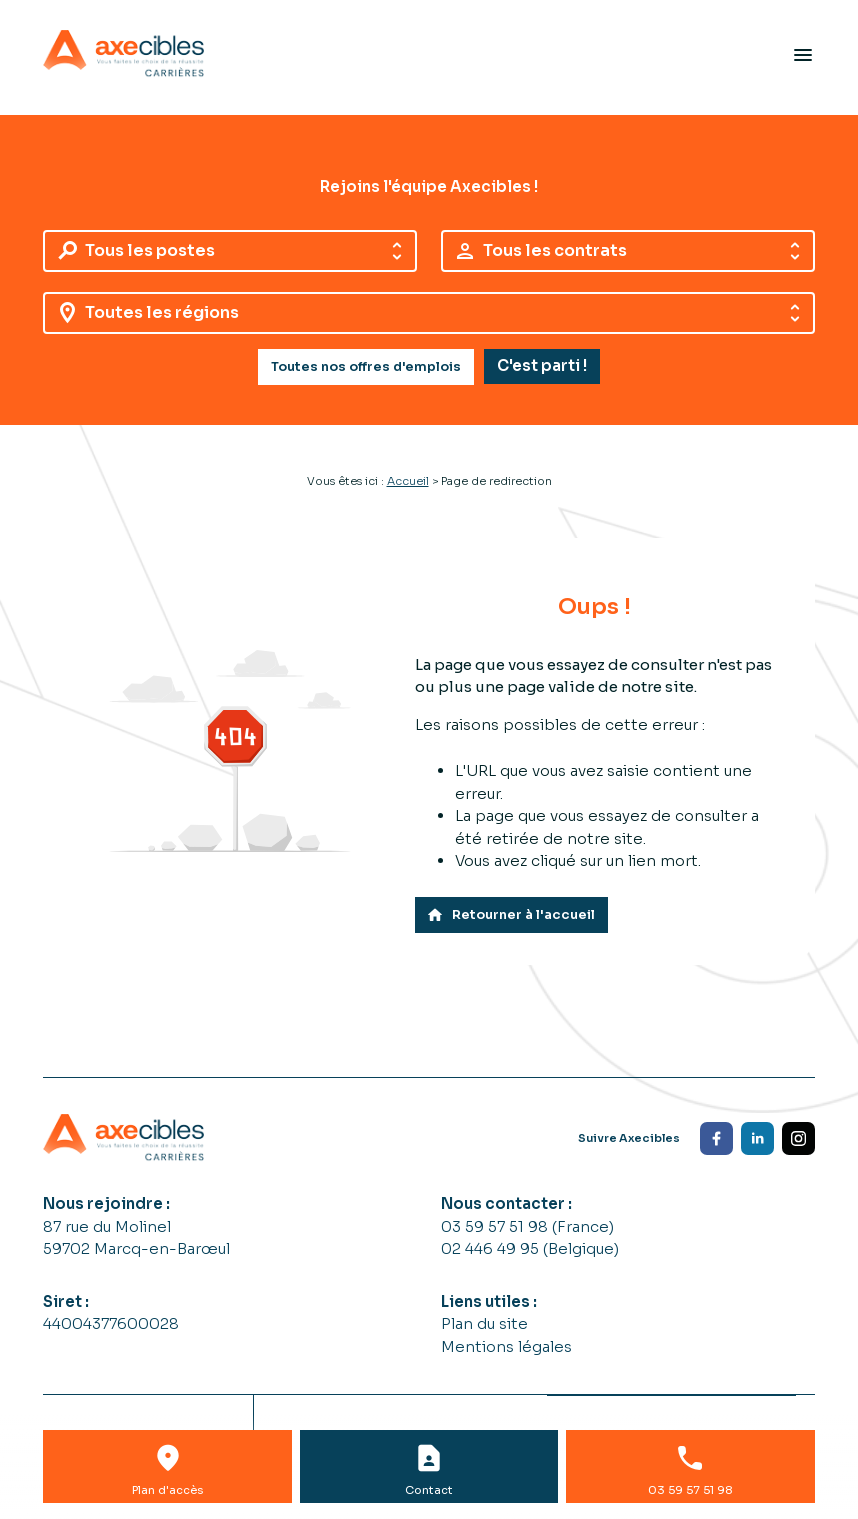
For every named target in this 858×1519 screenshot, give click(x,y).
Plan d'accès (167, 1490)
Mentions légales (506, 1346)
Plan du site (484, 1323)
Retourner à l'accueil (510, 915)
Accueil (408, 481)
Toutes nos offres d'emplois (366, 367)
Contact (429, 1490)
